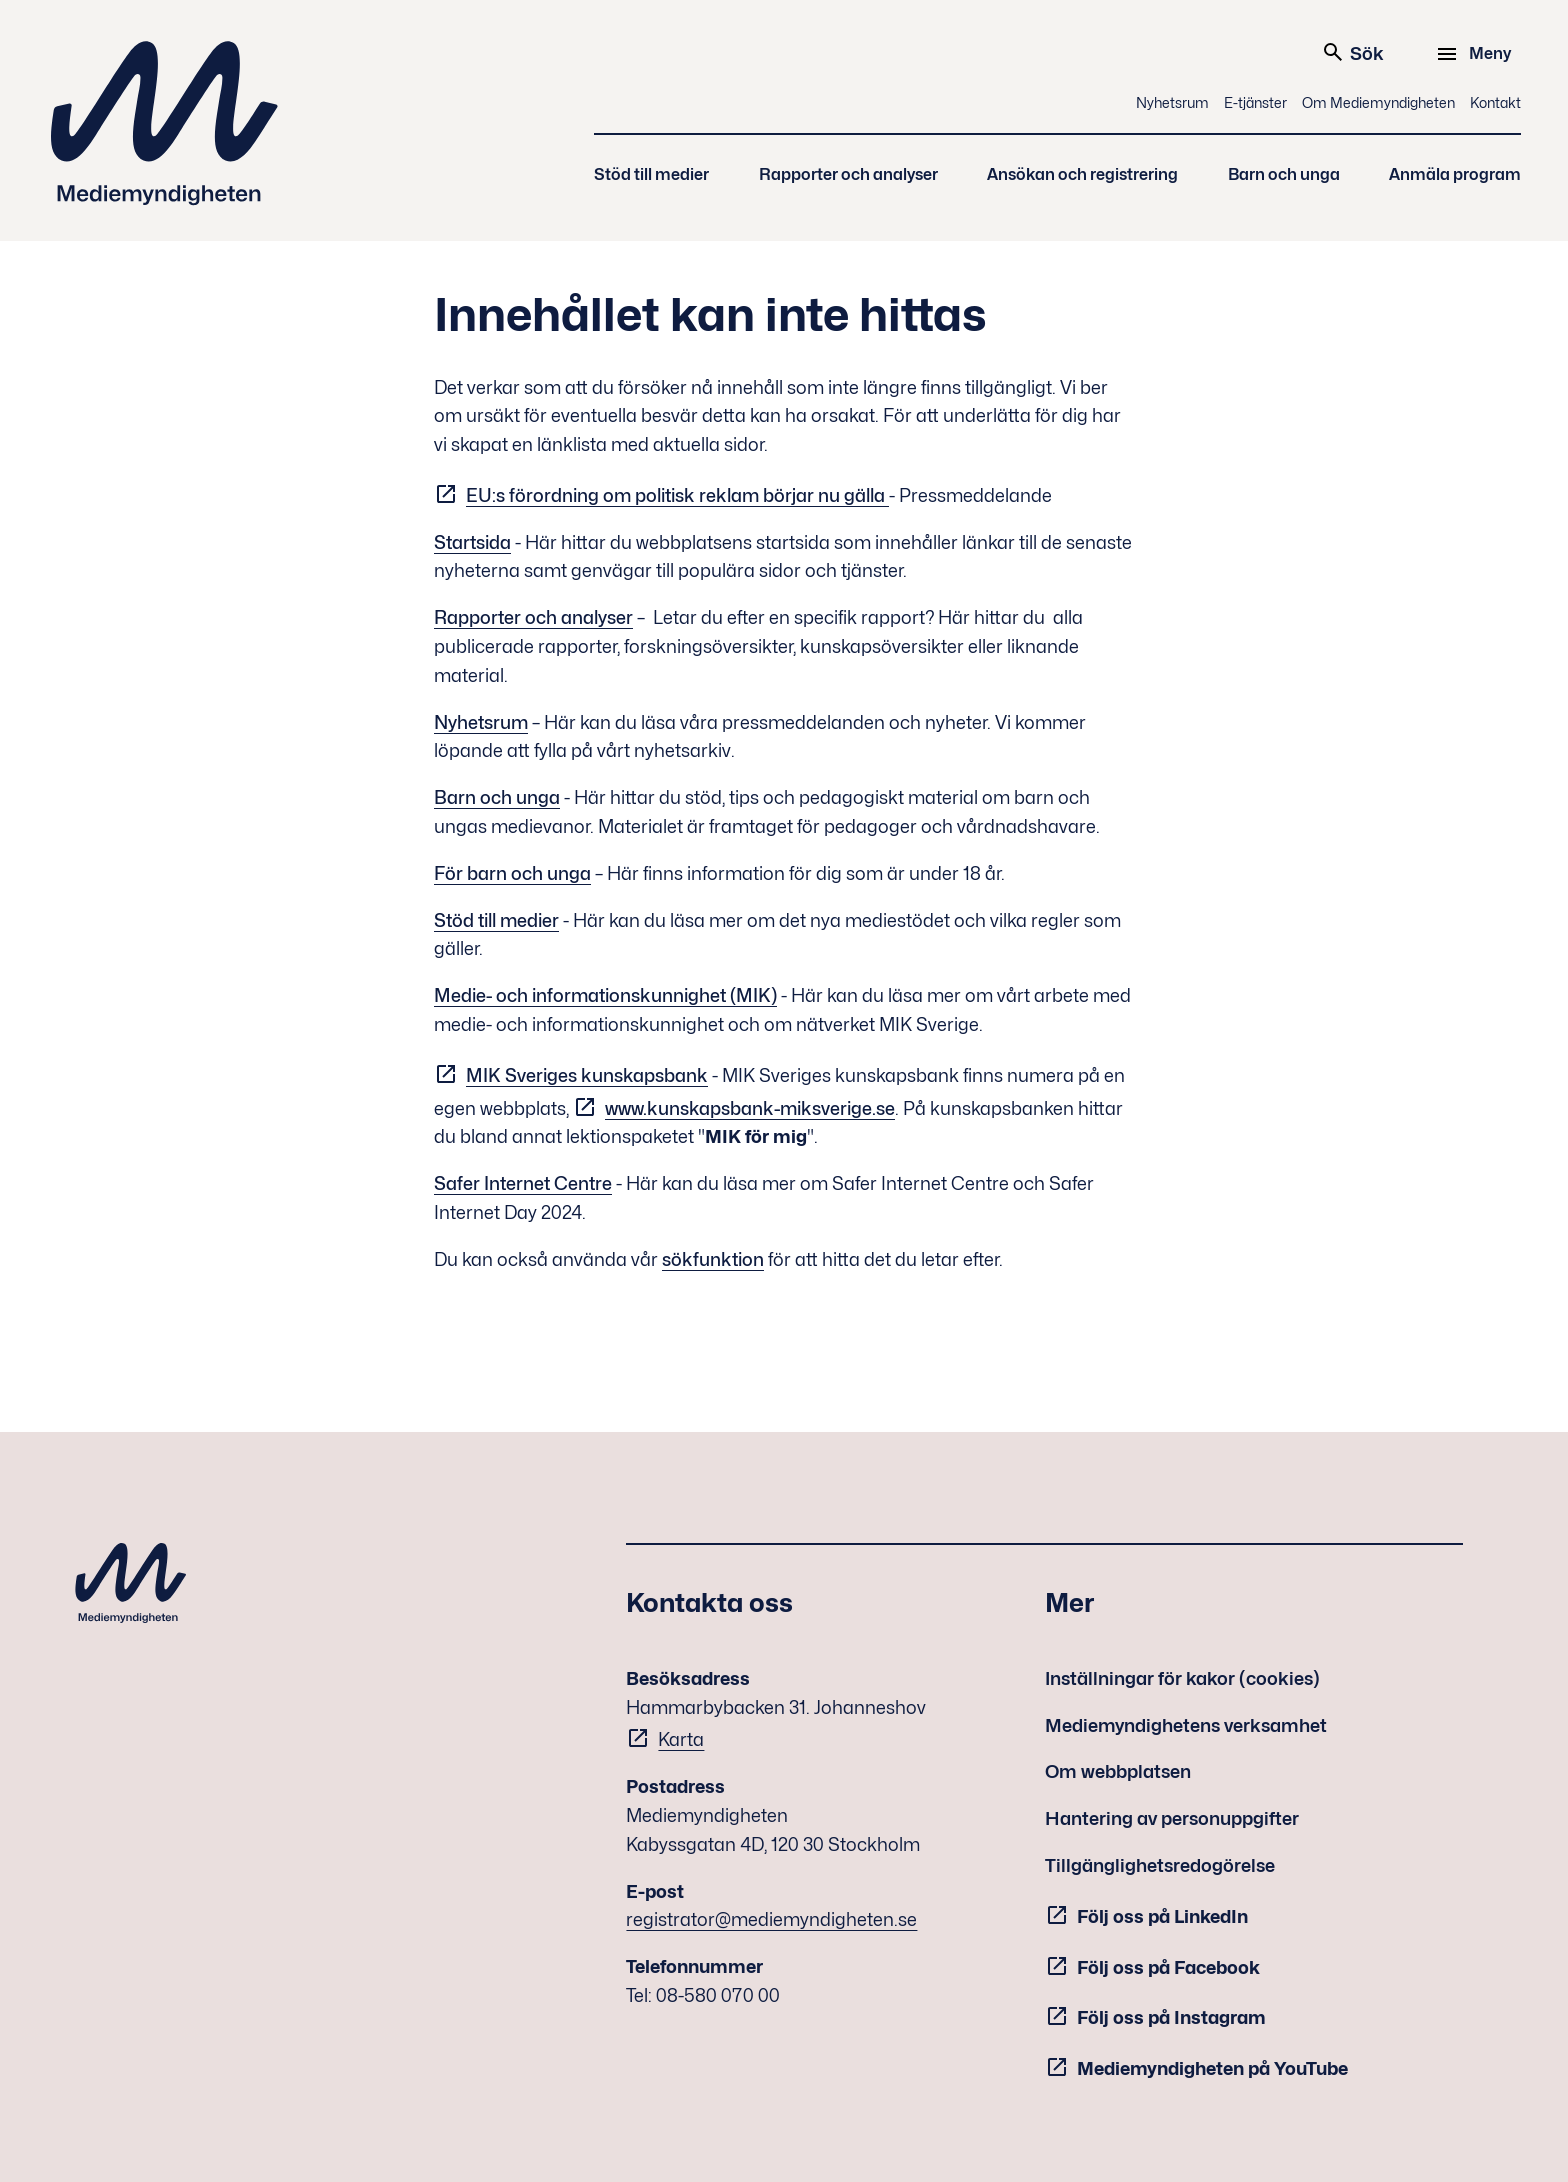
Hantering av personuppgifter (1172, 1818)
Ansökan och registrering (1082, 174)
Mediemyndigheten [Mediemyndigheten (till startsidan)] (165, 123)
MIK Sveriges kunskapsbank (587, 1075)
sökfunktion (713, 1259)
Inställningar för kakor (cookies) (1182, 1678)
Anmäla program (1455, 174)
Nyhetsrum (1172, 102)
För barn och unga (512, 873)
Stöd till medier (651, 174)
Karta (681, 1739)
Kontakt (1495, 102)
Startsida (472, 542)
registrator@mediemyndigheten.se (771, 1919)
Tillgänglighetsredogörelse (1160, 1865)
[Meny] (1476, 54)
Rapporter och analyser (848, 174)
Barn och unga (1284, 174)
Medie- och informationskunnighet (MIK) (605, 995)
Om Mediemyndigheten (1378, 102)
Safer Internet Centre (523, 1183)
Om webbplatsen (1118, 1771)
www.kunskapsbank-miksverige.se (750, 1108)
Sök (1352, 52)
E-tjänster (1255, 102)
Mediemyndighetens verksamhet (1186, 1725)
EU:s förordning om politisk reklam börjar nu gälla (677, 495)
